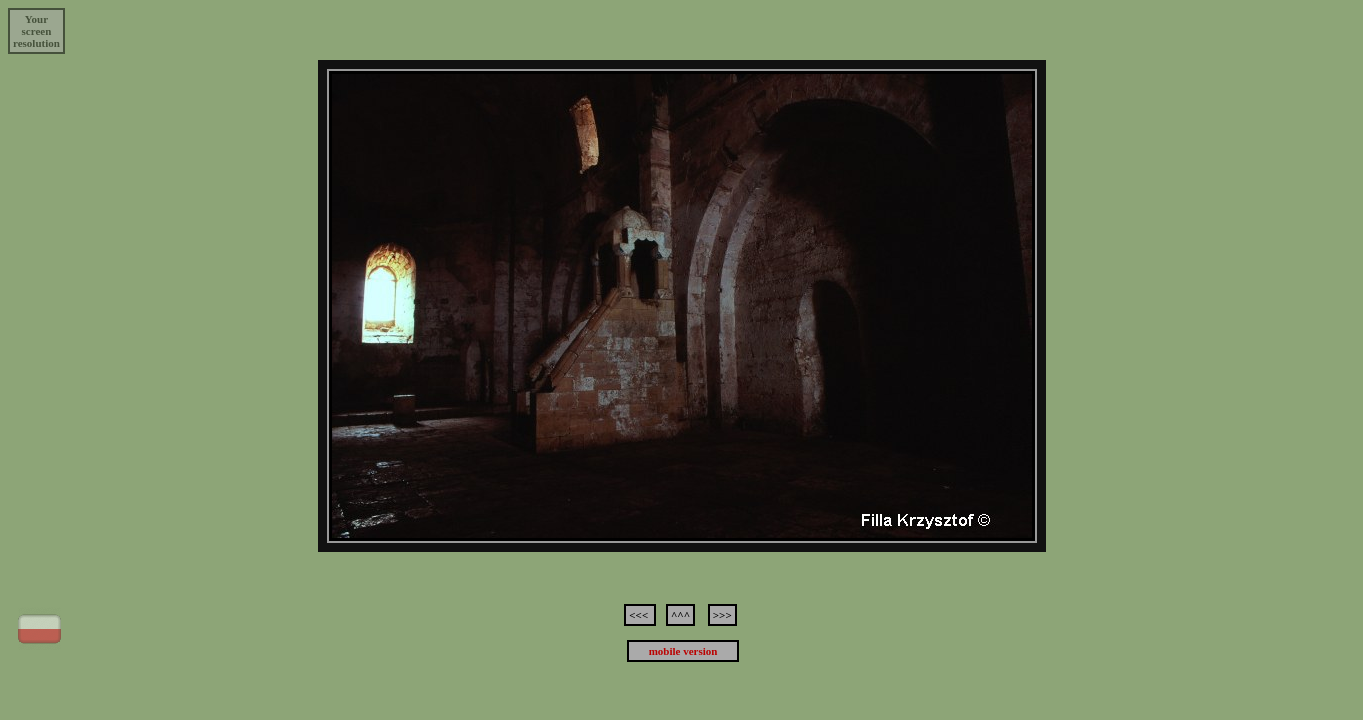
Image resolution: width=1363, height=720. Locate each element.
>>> (722, 615)
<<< (640, 615)
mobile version (683, 651)
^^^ (680, 615)
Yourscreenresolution (36, 31)
